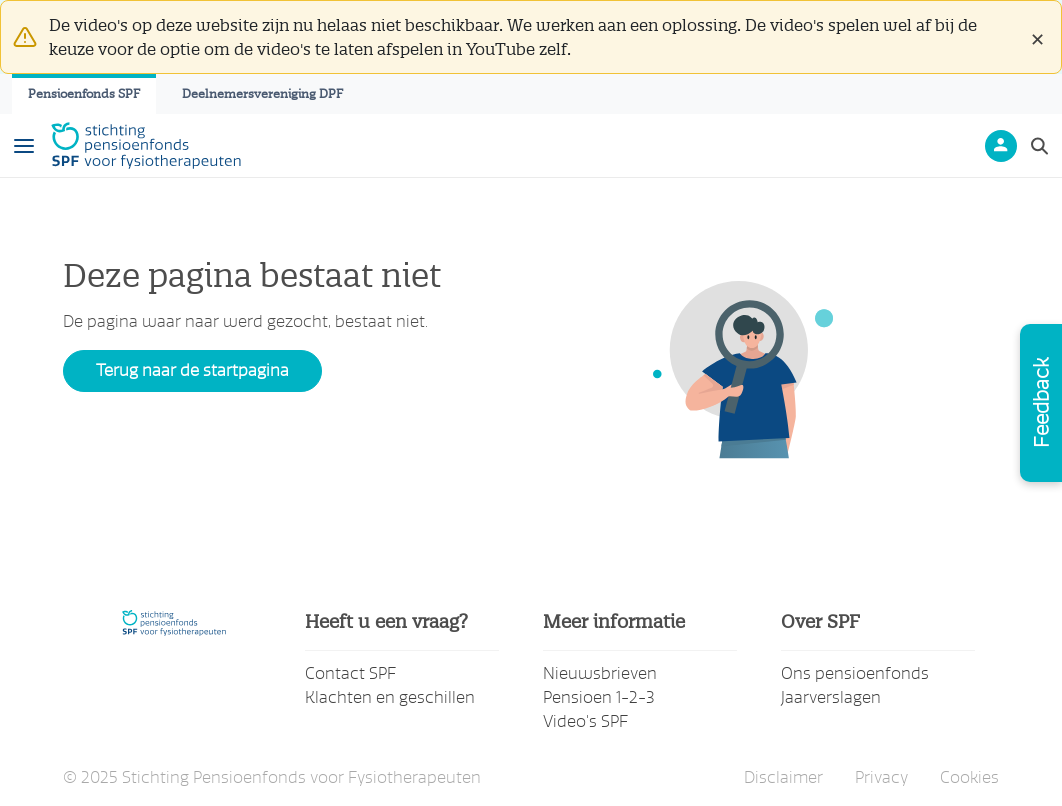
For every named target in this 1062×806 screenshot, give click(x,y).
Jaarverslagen (831, 697)
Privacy (881, 777)
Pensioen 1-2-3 (599, 697)
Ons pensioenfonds (855, 673)
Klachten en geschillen (390, 697)
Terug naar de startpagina (192, 370)
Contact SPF (350, 673)
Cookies (969, 777)
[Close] (1037, 37)
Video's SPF (585, 721)
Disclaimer (783, 777)
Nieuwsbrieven (600, 673)
